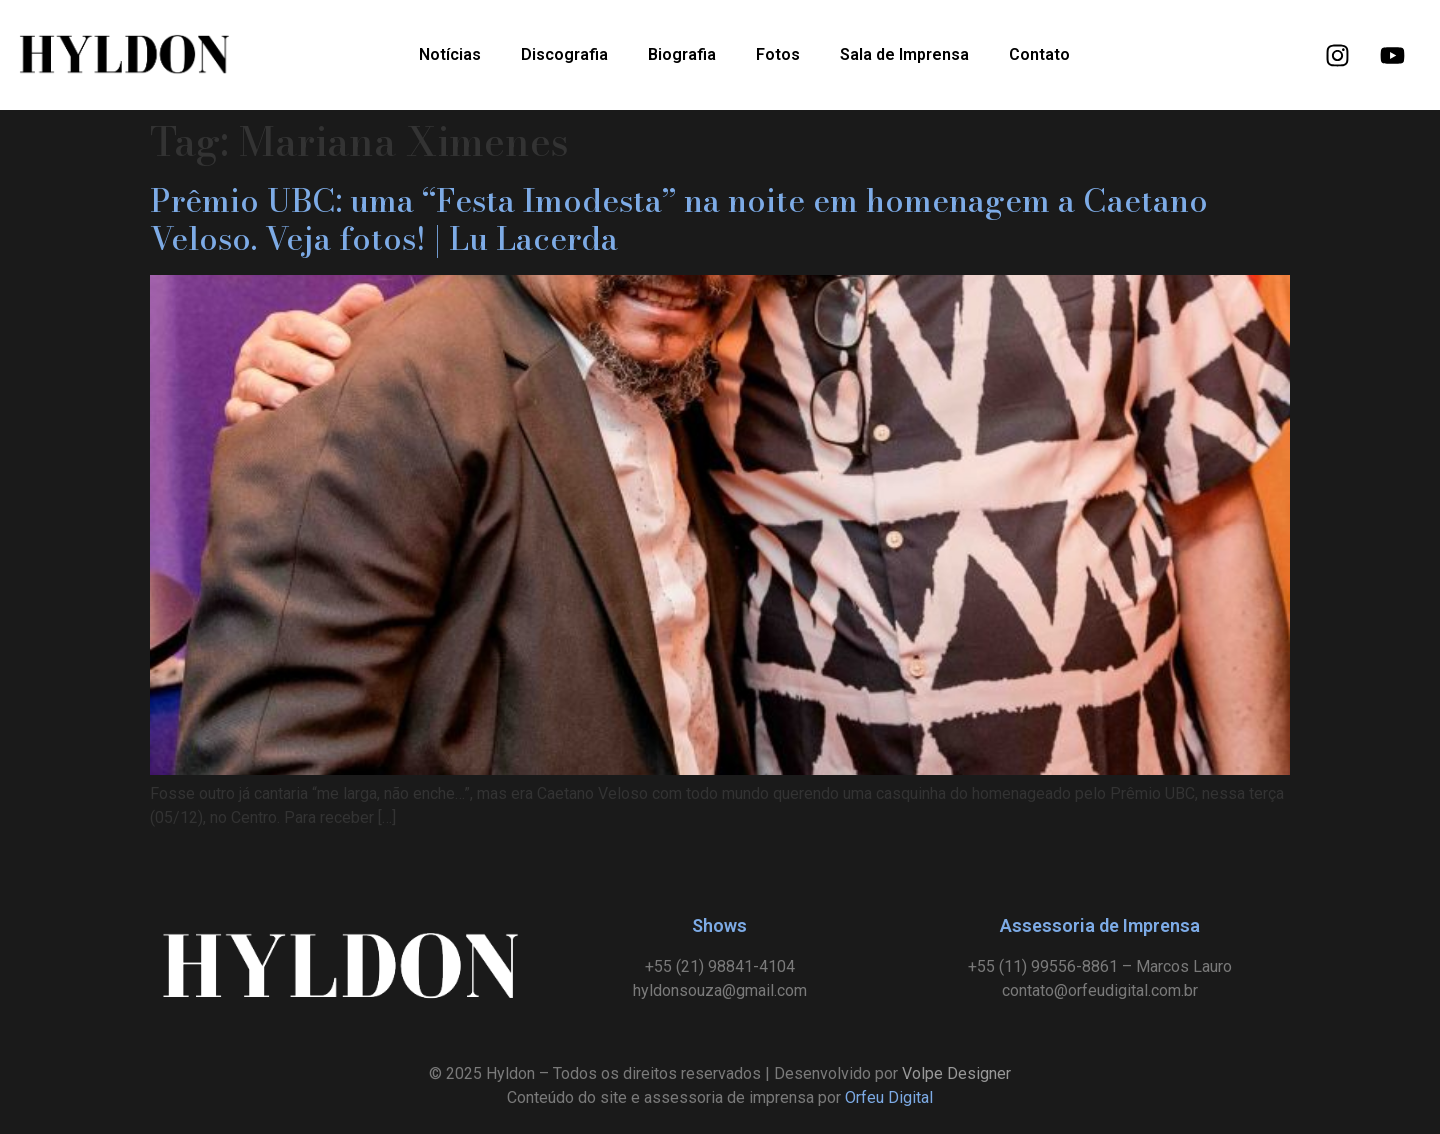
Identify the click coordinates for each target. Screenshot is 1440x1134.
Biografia (682, 54)
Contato (1039, 54)
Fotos (778, 54)
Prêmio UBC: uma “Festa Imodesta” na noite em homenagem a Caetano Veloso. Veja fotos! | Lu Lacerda (679, 219)
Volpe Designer (956, 1073)
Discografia (564, 54)
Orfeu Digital (889, 1097)
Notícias (450, 54)
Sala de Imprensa (904, 54)
